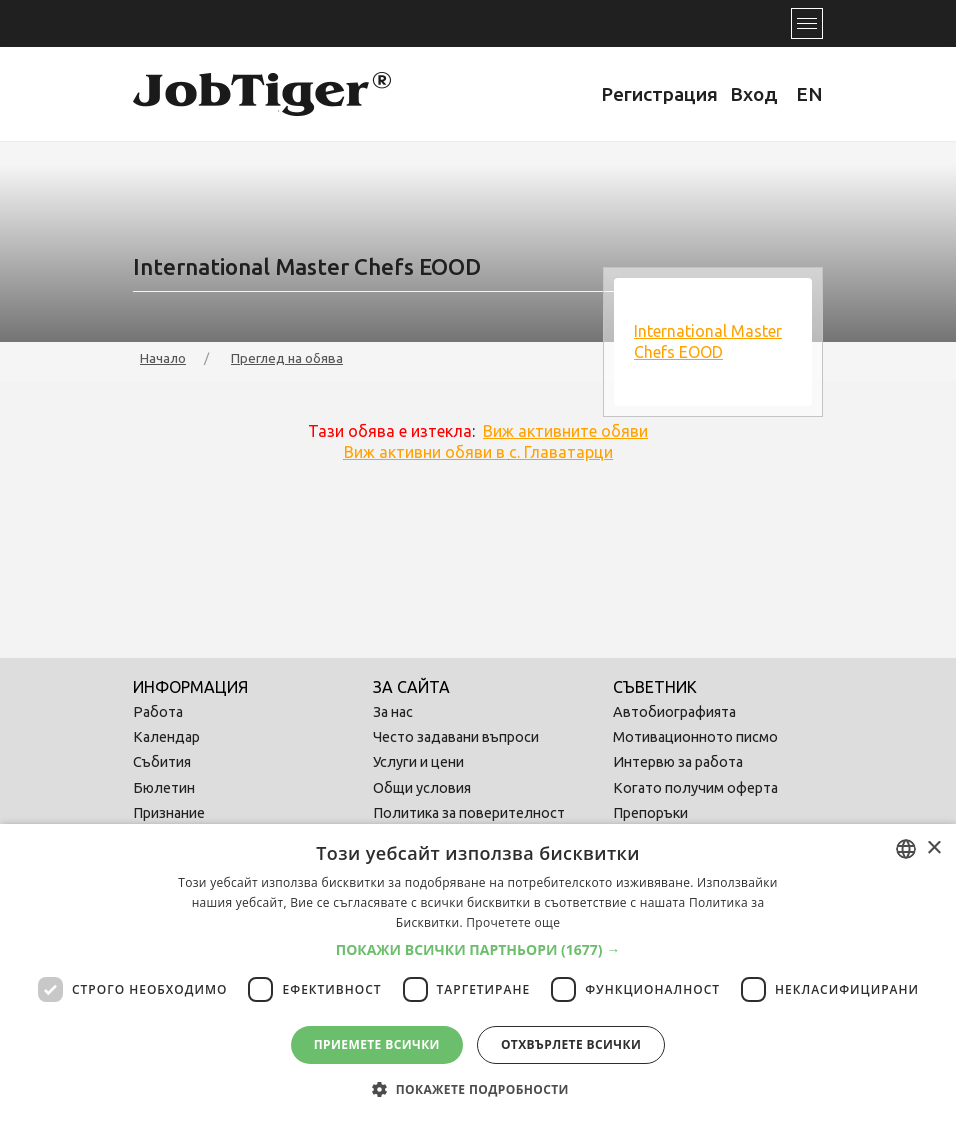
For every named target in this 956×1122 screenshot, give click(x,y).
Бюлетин (164, 788)
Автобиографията (674, 712)
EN (809, 94)
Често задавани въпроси (456, 737)
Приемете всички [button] (377, 1044)
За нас (393, 712)
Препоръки (650, 813)
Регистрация (659, 94)
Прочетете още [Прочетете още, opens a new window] (513, 922)
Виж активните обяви (565, 431)
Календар (166, 737)
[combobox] (906, 849)
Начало (163, 358)
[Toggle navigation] (807, 23)
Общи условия (422, 788)
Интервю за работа (678, 762)
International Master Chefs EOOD (708, 341)
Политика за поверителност (469, 813)
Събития (162, 762)
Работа (158, 712)
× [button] (933, 848)
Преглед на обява (287, 358)
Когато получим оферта (695, 788)
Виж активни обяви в (478, 452)
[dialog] (478, 973)
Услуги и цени (418, 762)
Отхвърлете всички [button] (571, 1044)
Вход (754, 94)
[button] (478, 950)
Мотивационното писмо (695, 737)
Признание (169, 813)
